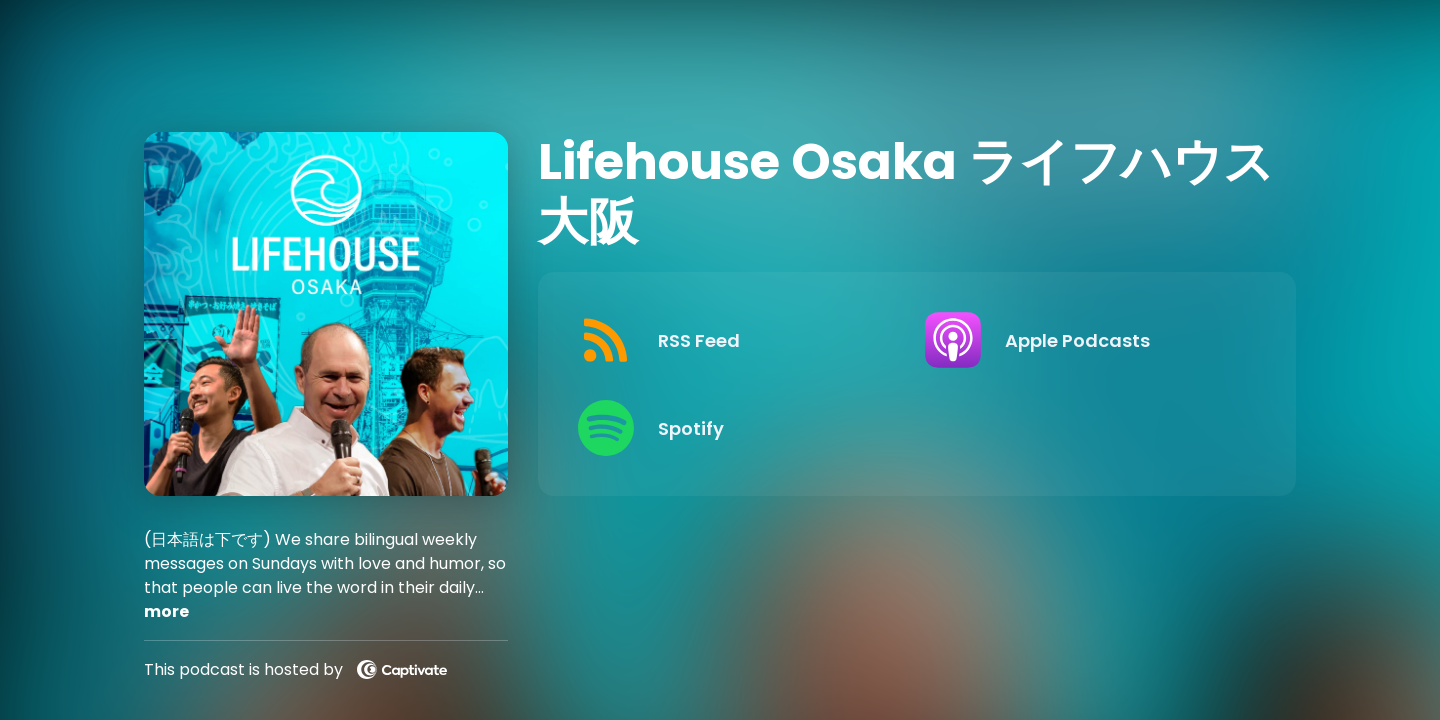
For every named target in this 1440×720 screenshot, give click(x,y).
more (166, 611)
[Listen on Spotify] (735, 428)
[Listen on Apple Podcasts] (1082, 340)
